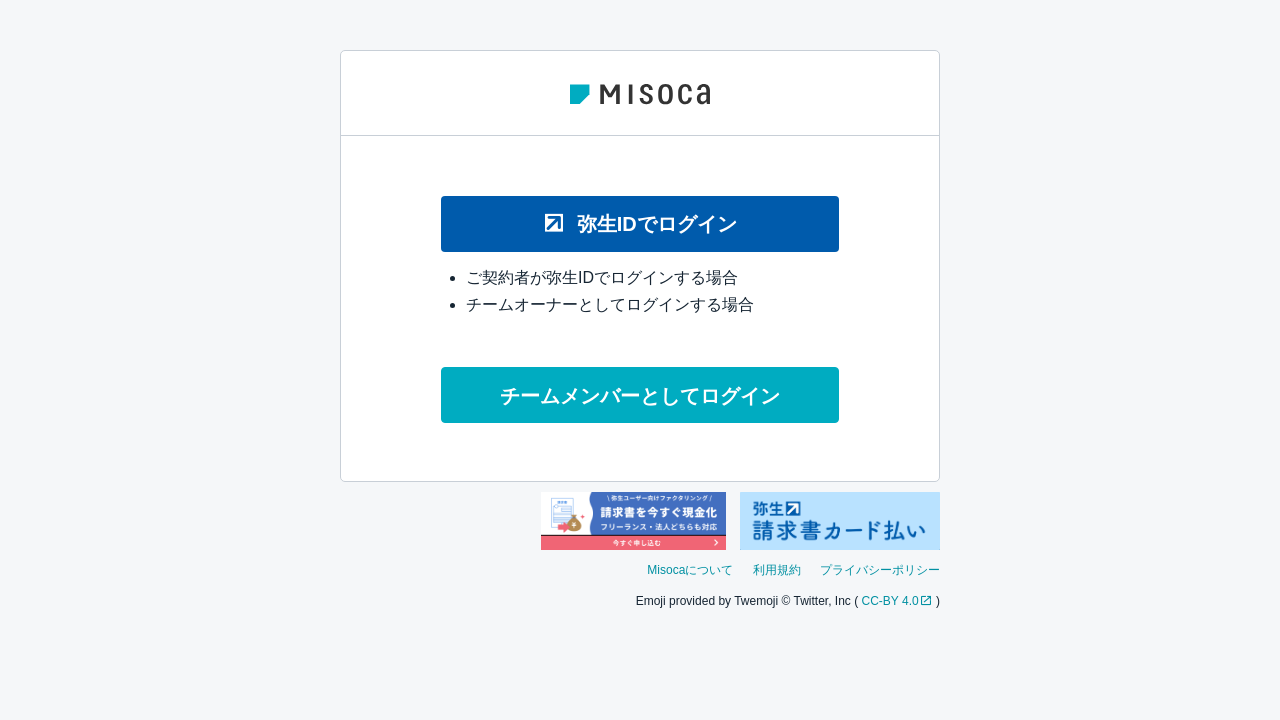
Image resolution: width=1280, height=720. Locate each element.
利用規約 (777, 570)
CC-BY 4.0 (890, 601)
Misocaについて (690, 570)
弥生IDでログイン (640, 223)
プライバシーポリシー (880, 570)
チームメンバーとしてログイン (640, 396)
